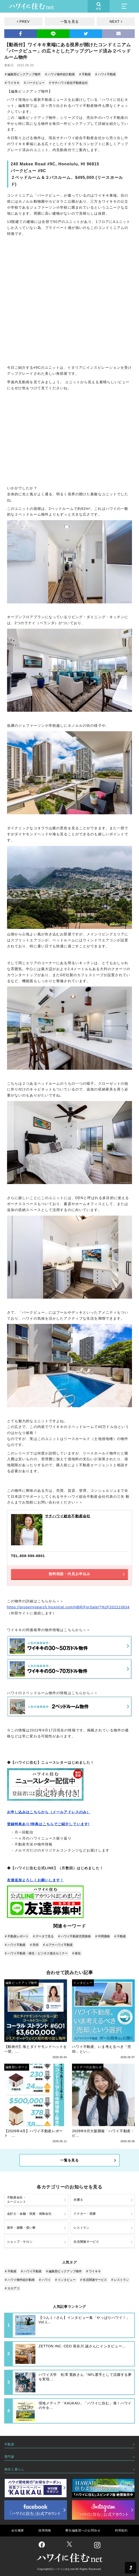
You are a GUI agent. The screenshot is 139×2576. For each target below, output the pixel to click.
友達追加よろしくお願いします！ (35, 1880)
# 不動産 (85, 74)
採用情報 (44, 2530)
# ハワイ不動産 (105, 74)
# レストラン (120, 2280)
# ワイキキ (12, 83)
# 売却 (34, 1945)
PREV (24, 22)
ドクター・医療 (85, 2214)
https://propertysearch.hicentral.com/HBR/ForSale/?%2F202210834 (68, 1607)
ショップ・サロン (20, 2242)
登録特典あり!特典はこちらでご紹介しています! (48, 1824)
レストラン (82, 2228)
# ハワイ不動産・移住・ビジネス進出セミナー (36, 1953)
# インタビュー (65, 2280)
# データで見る (43, 1936)
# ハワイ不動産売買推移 (74, 1936)
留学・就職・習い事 (21, 2228)
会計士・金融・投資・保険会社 (29, 2214)
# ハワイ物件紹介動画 (60, 74)
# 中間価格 (102, 1936)
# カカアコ (12, 2288)
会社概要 (17, 2530)
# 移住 (76, 1953)
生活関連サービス (86, 2242)
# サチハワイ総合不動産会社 (68, 83)
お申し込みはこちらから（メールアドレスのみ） (49, 1812)
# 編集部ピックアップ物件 (23, 74)
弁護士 (78, 2199)
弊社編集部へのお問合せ (83, 2530)
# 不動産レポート (17, 1936)
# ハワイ (45, 2280)
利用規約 (121, 2530)
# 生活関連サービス (93, 2280)
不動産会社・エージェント (16, 2199)
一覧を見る (69, 22)
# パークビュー (34, 83)
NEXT (114, 22)
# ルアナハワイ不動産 (58, 1945)
